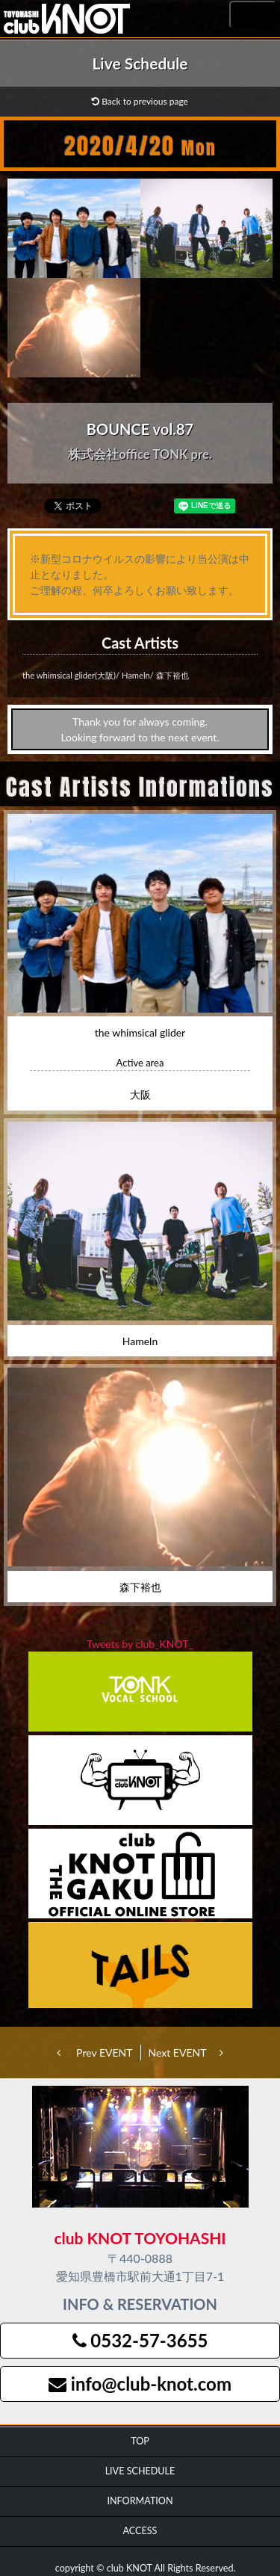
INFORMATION (139, 2500)
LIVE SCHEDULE (140, 2471)
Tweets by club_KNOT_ (140, 1643)
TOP (140, 2441)
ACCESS (140, 2530)
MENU (252, 15)
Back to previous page (140, 101)
